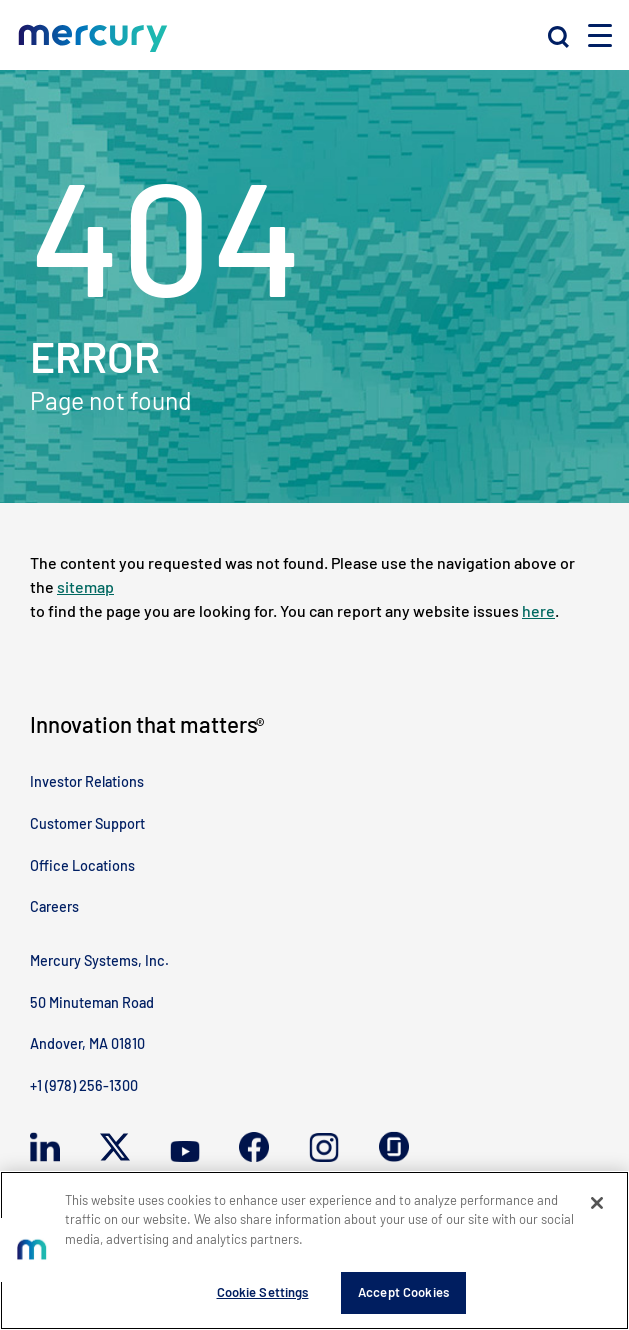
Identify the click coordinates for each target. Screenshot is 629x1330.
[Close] (597, 1203)
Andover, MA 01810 (87, 1043)
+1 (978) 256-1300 (84, 1085)
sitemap (85, 586)
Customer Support (87, 823)
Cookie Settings (263, 1292)
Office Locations (82, 865)
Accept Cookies (403, 1292)
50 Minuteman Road (92, 1002)
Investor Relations (87, 781)
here (538, 610)
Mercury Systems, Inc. (99, 960)
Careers (54, 906)
